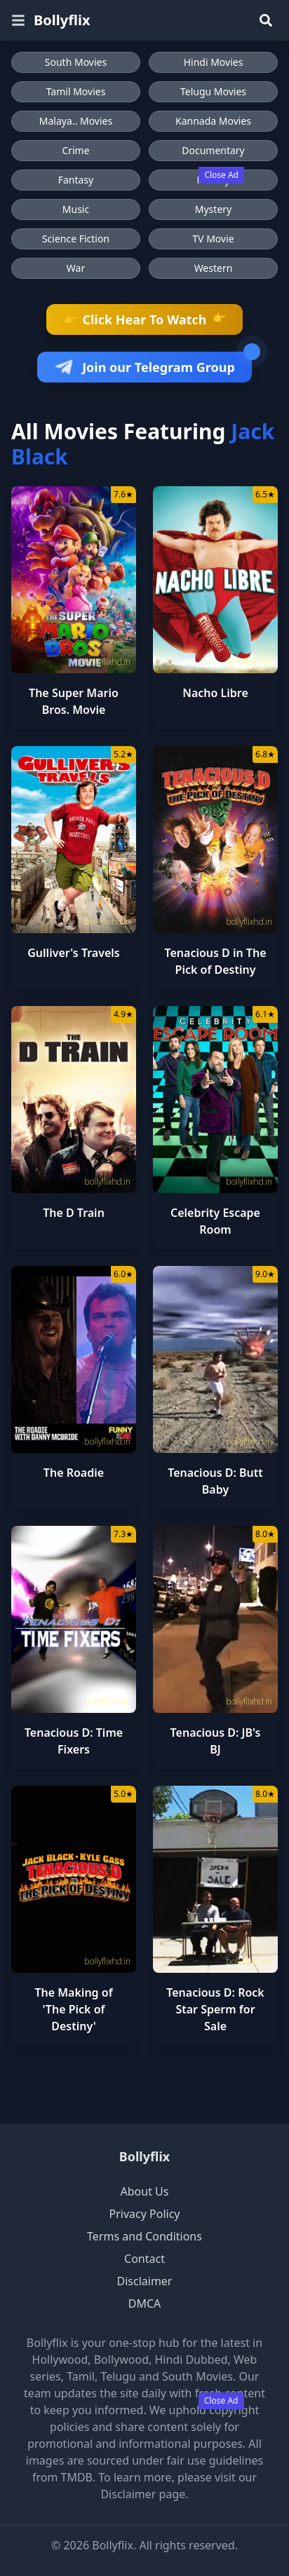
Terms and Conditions (144, 2236)
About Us (145, 2191)
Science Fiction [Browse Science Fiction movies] (75, 238)
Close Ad (221, 175)
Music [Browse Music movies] (75, 209)
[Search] (266, 20)
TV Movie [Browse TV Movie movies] (213, 238)
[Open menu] (18, 20)
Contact (144, 2258)
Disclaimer (145, 2281)
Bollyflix (144, 2156)
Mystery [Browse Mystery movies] (213, 209)
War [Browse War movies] (76, 268)
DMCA (144, 2303)
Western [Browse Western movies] (213, 268)
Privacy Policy (144, 2214)
